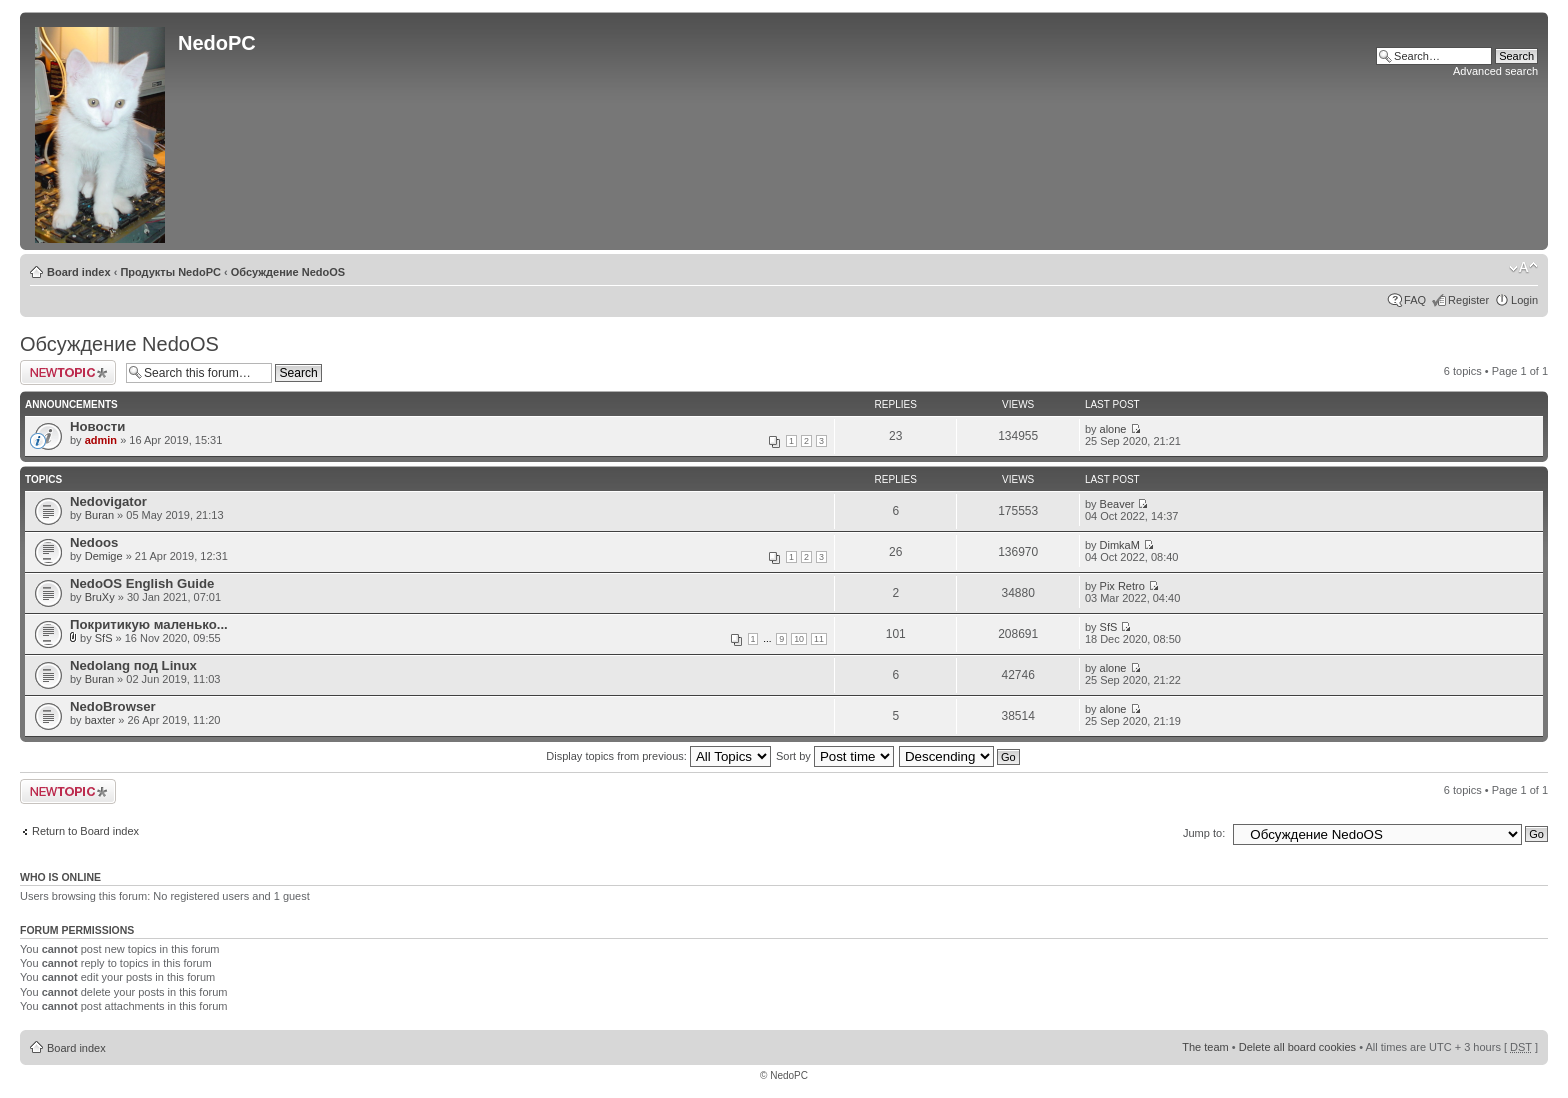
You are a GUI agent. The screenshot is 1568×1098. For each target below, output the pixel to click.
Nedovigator (108, 501)
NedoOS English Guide (142, 583)
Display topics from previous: (658, 756)
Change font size (1523, 268)
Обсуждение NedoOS (288, 272)
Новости (97, 426)
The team (1205, 1047)
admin (101, 440)
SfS (104, 638)
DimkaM (1120, 545)
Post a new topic (68, 372)
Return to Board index (85, 831)
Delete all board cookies (1297, 1047)
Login (1524, 300)
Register (1468, 300)
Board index (79, 272)
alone (1113, 429)
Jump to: (1204, 833)
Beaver (1117, 504)
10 (799, 639)
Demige (104, 556)
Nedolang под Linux (133, 665)
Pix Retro (1122, 586)
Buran (99, 515)
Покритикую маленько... (149, 624)
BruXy (100, 597)
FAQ (1415, 300)
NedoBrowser (113, 706)
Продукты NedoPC (170, 272)
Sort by (835, 756)
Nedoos (94, 542)
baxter (100, 720)
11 (819, 639)
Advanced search (1495, 71)
